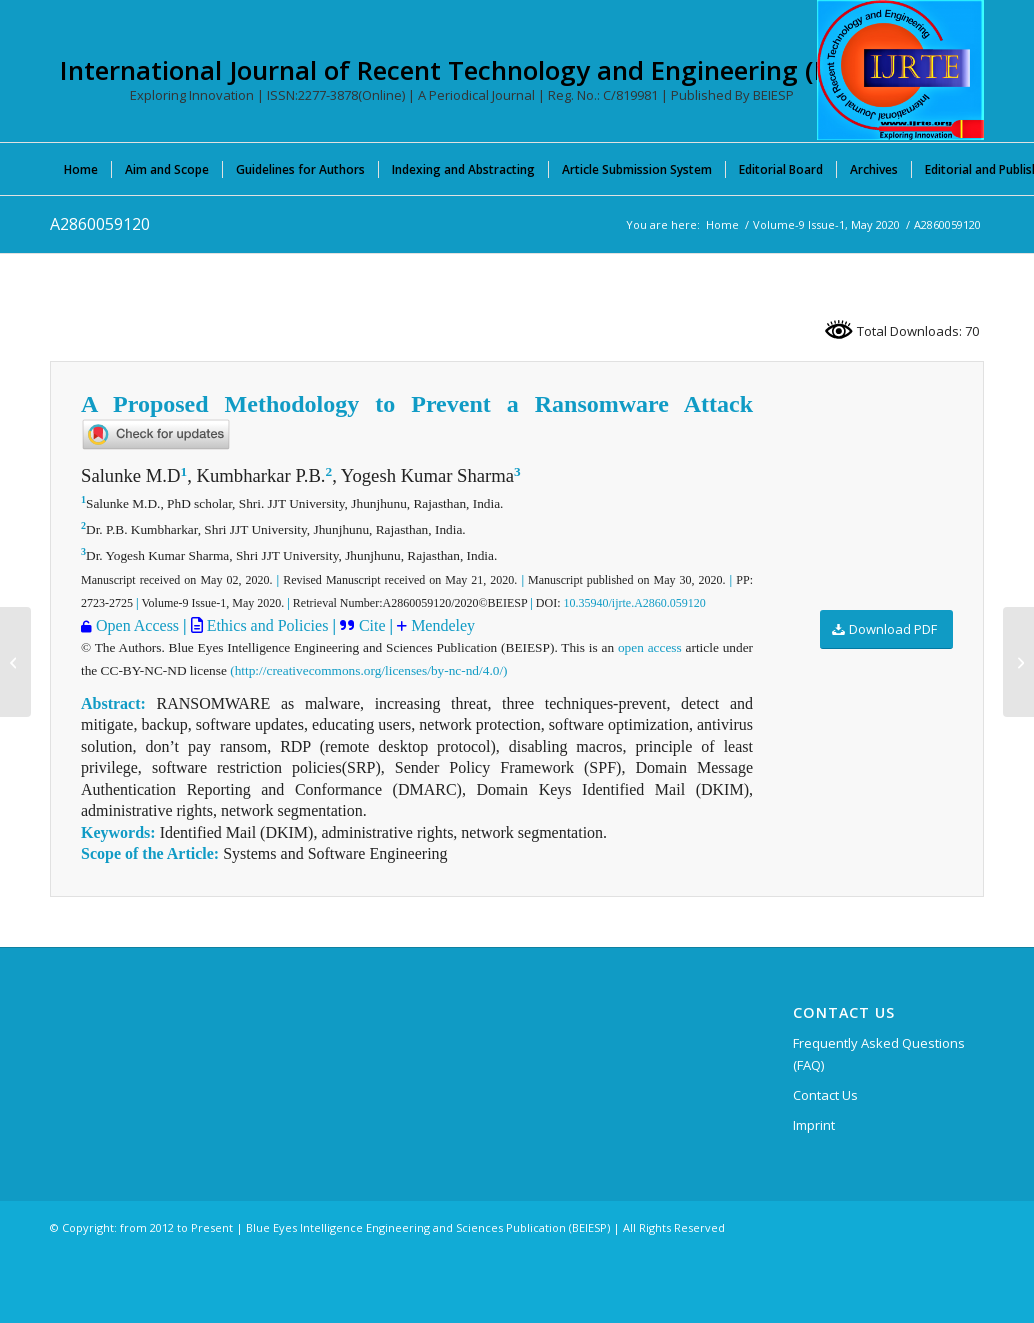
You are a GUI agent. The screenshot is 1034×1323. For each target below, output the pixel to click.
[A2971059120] (1018, 662)
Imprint (814, 1125)
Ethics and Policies (266, 625)
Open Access (137, 625)
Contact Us (825, 1095)
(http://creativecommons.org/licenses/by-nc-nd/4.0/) (368, 670)
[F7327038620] (15, 662)
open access (650, 647)
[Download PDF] (886, 629)
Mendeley (441, 625)
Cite (374, 625)
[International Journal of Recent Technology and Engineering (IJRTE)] (900, 70)
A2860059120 (100, 224)
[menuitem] (81, 169)
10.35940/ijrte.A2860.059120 (635, 603)
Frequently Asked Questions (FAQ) (879, 1053)
